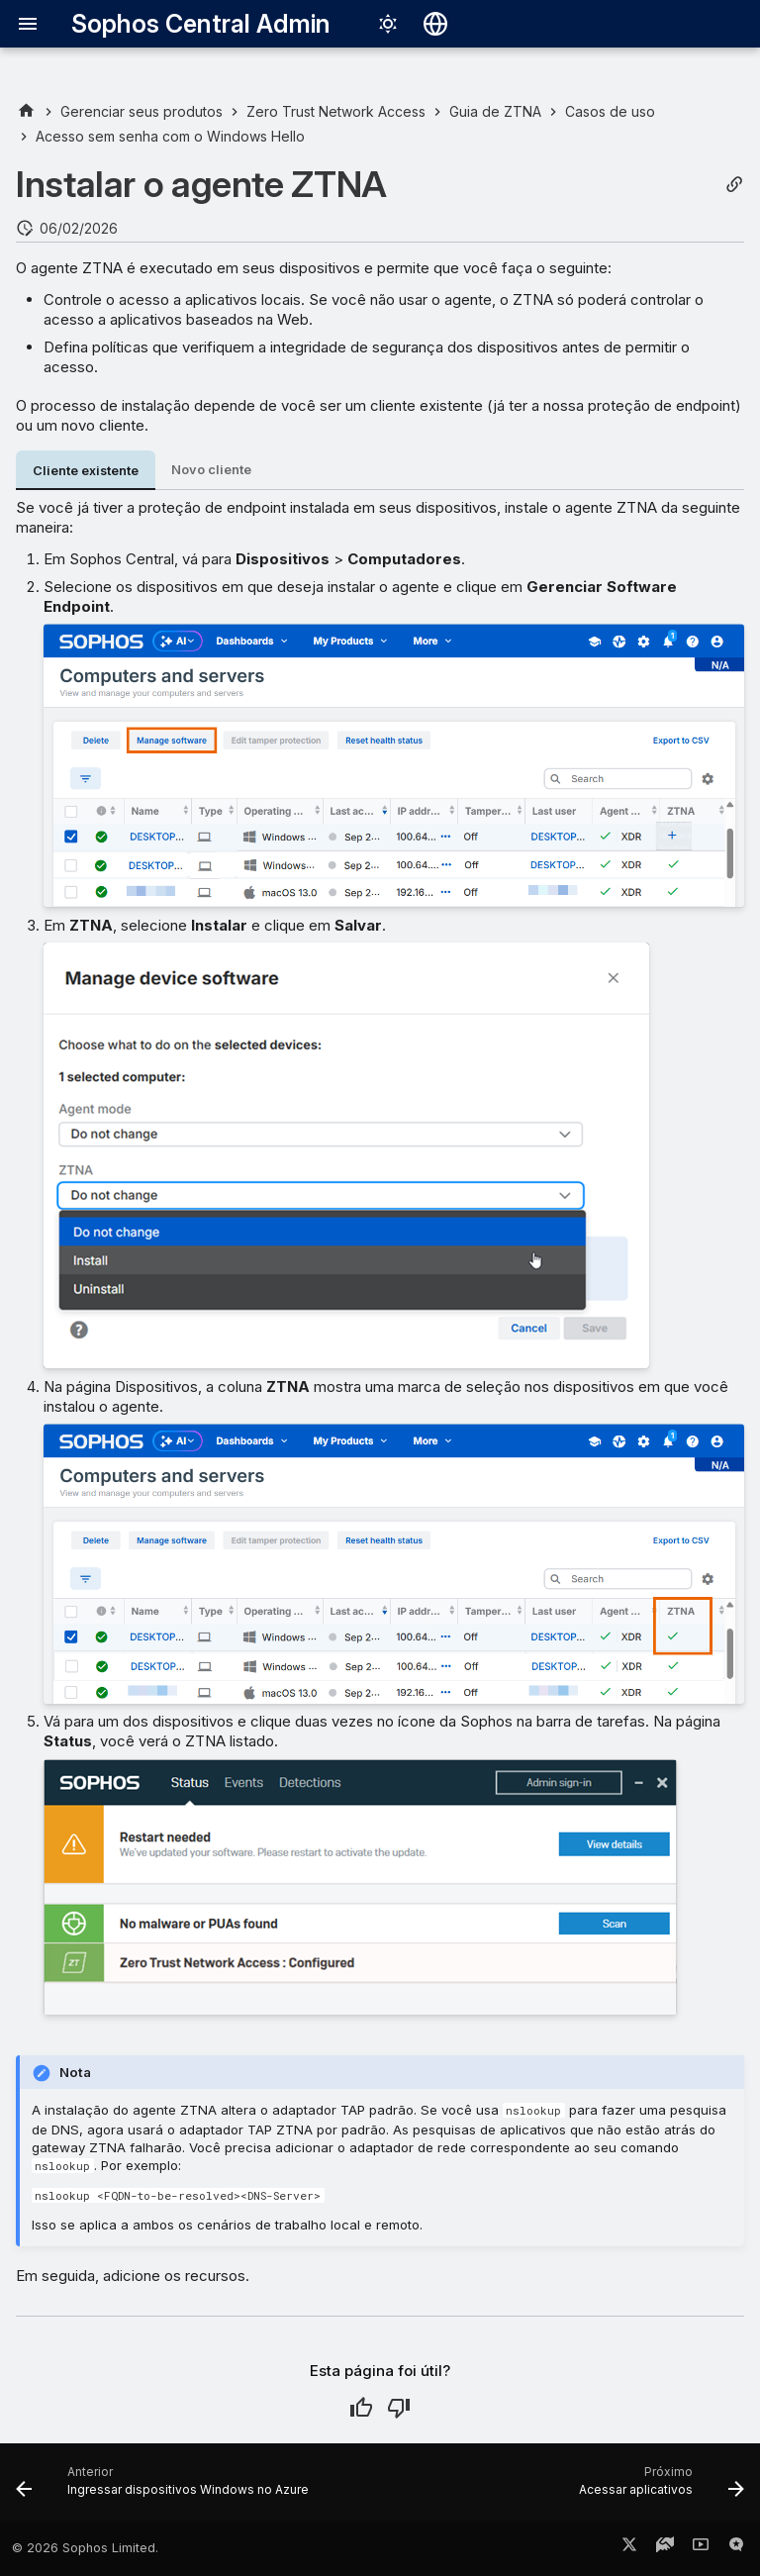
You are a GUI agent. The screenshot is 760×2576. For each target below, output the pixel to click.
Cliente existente (86, 470)
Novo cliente (211, 469)
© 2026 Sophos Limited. (85, 2547)
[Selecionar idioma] (435, 24)
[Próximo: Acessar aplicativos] (658, 2488)
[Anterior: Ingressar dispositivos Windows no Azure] (165, 2488)
